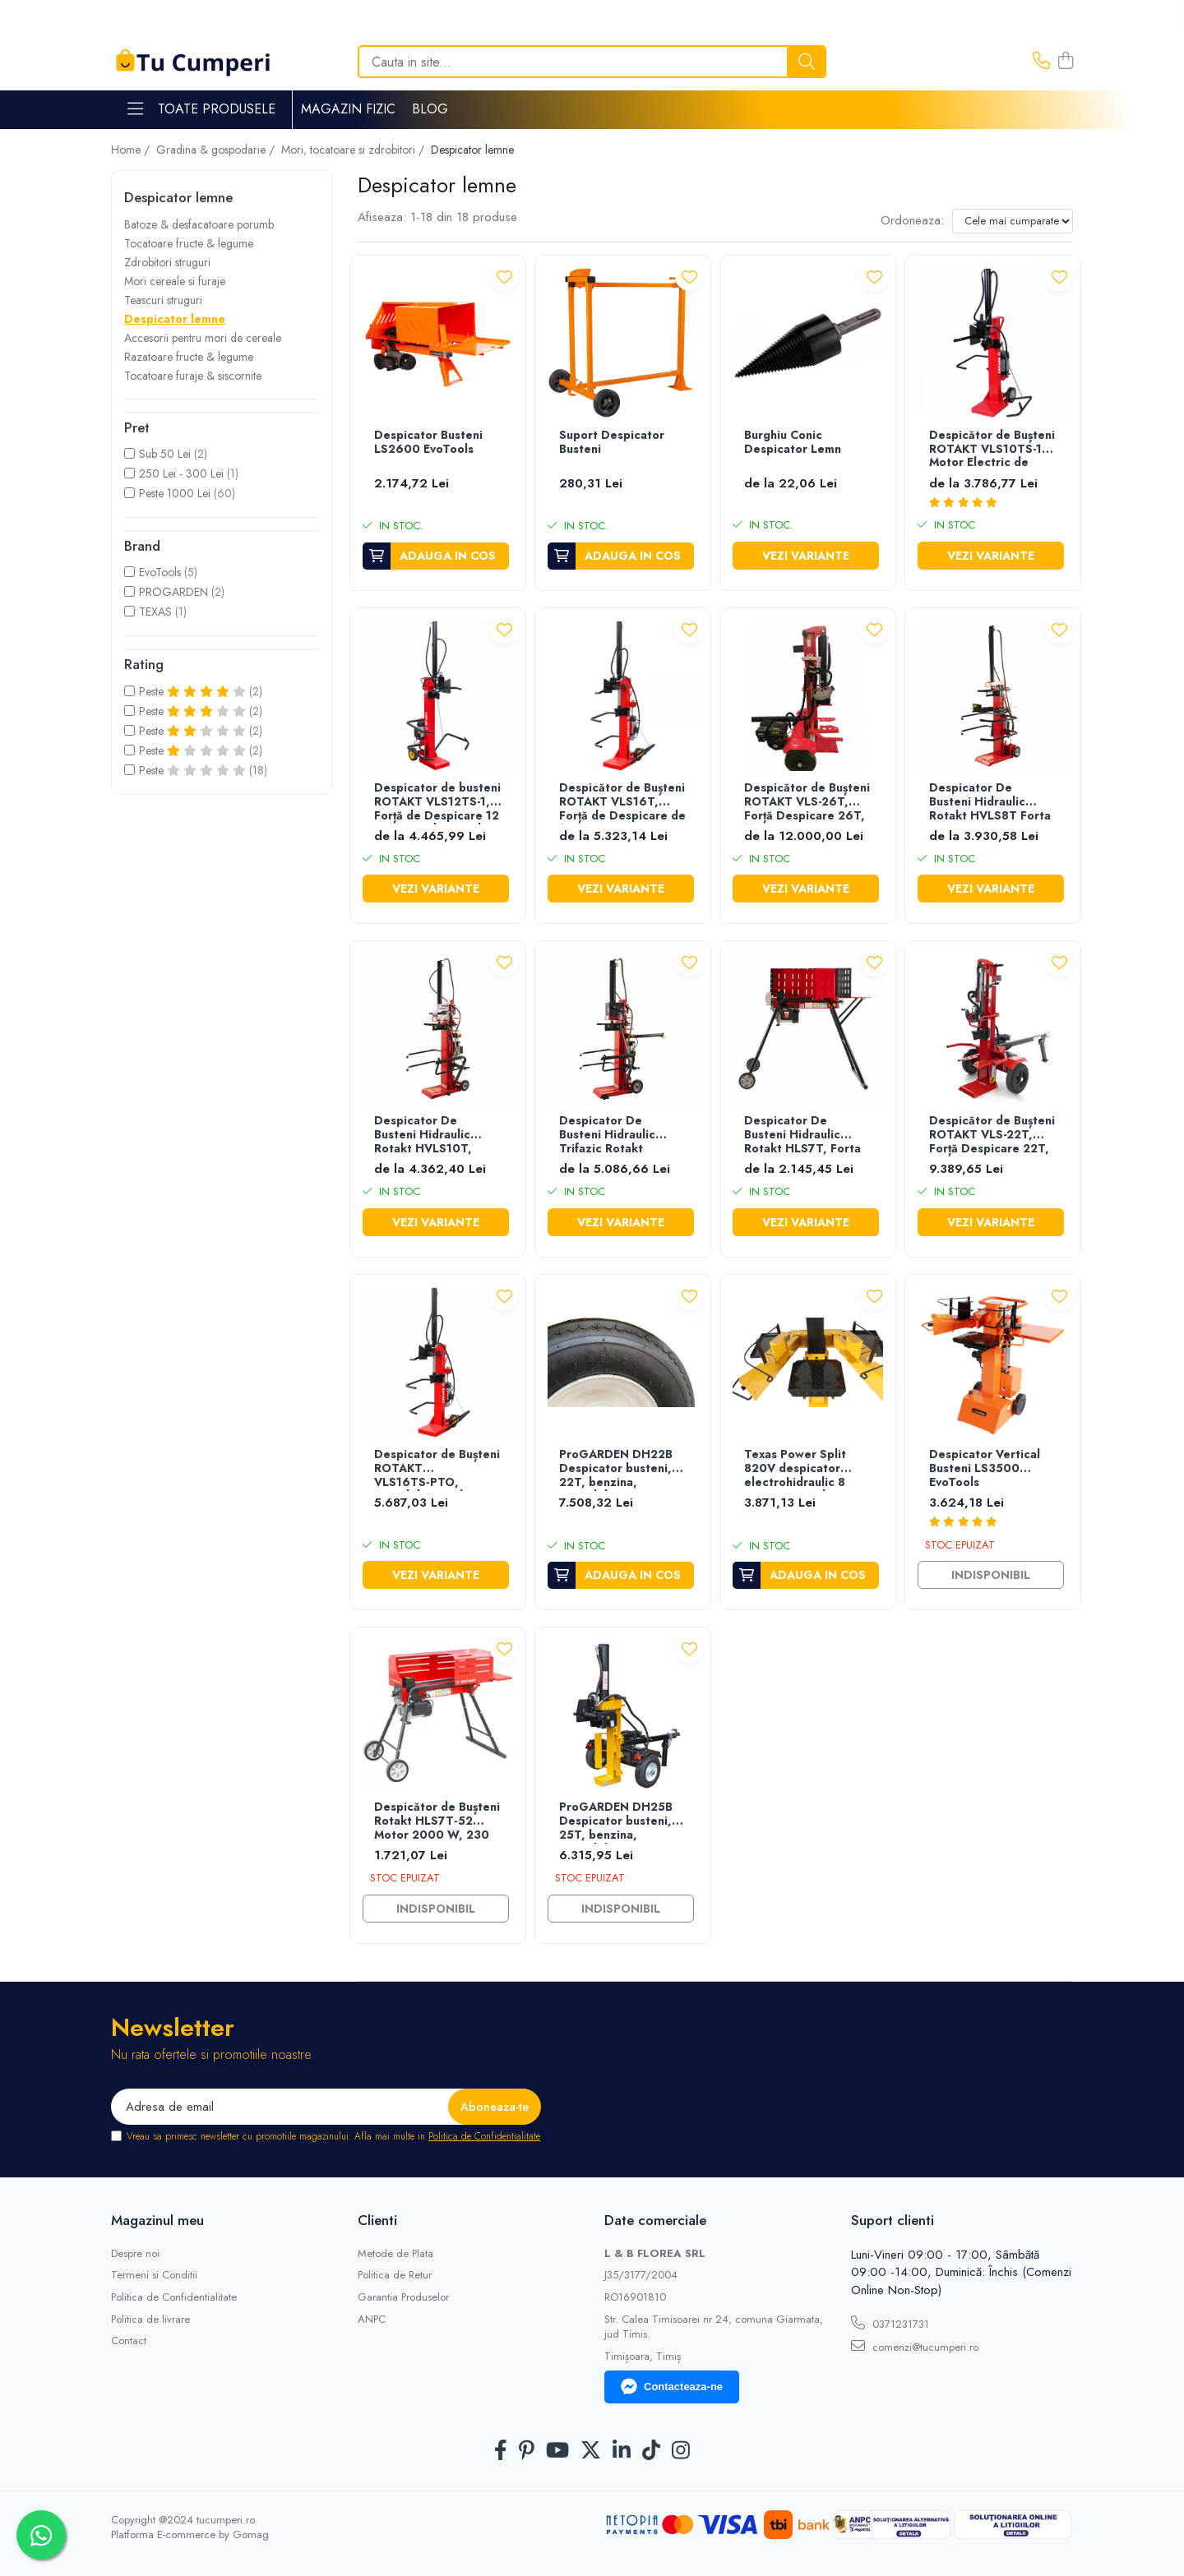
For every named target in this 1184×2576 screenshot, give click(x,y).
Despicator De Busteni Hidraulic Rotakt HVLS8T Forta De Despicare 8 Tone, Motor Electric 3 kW (991, 802)
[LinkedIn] (621, 2451)
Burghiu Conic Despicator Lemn (792, 442)
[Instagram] (681, 2451)
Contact (128, 2341)
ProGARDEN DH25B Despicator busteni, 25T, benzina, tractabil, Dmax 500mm (616, 1822)
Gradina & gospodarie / (217, 149)
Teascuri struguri (163, 300)
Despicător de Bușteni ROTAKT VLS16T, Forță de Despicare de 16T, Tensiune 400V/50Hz (622, 802)
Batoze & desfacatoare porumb (199, 224)
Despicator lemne (174, 319)
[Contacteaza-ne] (1041, 62)
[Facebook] (500, 2451)
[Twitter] (590, 2451)
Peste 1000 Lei (174, 493)
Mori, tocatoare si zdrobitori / (354, 149)
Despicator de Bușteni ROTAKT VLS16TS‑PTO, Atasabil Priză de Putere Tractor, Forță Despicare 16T (437, 1469)
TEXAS (155, 611)
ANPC (372, 2319)
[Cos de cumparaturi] (1065, 62)
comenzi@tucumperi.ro (914, 2346)
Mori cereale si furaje (174, 281)
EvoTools (160, 572)
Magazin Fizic (348, 108)
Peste (194, 691)
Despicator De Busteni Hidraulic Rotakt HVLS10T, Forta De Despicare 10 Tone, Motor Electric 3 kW (430, 1135)
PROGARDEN (173, 592)
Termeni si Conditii (154, 2275)
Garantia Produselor (403, 2297)
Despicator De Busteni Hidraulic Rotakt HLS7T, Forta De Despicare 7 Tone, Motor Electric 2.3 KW (807, 1135)
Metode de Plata (395, 2253)
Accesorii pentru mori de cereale (202, 338)
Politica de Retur (395, 2275)
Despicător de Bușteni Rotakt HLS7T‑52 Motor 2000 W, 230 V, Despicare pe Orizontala (437, 1822)
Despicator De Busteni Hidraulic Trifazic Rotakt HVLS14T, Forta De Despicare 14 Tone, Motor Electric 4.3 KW (622, 1135)
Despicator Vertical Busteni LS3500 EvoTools (984, 1468)
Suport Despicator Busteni (611, 442)
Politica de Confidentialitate (484, 2136)
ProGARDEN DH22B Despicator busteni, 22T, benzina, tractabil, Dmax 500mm (616, 1469)
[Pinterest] (527, 2451)
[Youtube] (557, 2451)
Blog (430, 108)
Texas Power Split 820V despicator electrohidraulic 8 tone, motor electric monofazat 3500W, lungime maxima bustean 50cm (801, 1469)
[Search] (592, 61)
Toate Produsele (201, 109)
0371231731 (890, 2323)
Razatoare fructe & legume (188, 357)
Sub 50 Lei (165, 453)
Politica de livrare (150, 2319)
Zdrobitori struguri (167, 262)
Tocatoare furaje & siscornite (192, 375)
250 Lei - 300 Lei (181, 473)
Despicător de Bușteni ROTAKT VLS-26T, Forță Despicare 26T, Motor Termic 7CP (807, 802)
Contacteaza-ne (672, 2387)
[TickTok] (651, 2451)
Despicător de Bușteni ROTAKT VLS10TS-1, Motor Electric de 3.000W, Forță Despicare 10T (992, 450)
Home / (132, 149)
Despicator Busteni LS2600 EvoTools (428, 442)
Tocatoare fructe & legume (188, 243)
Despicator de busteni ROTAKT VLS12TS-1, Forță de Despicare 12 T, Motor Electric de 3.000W (437, 802)
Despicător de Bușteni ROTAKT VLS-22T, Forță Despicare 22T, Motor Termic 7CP (992, 1135)
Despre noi (135, 2253)
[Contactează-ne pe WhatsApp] (41, 2535)
